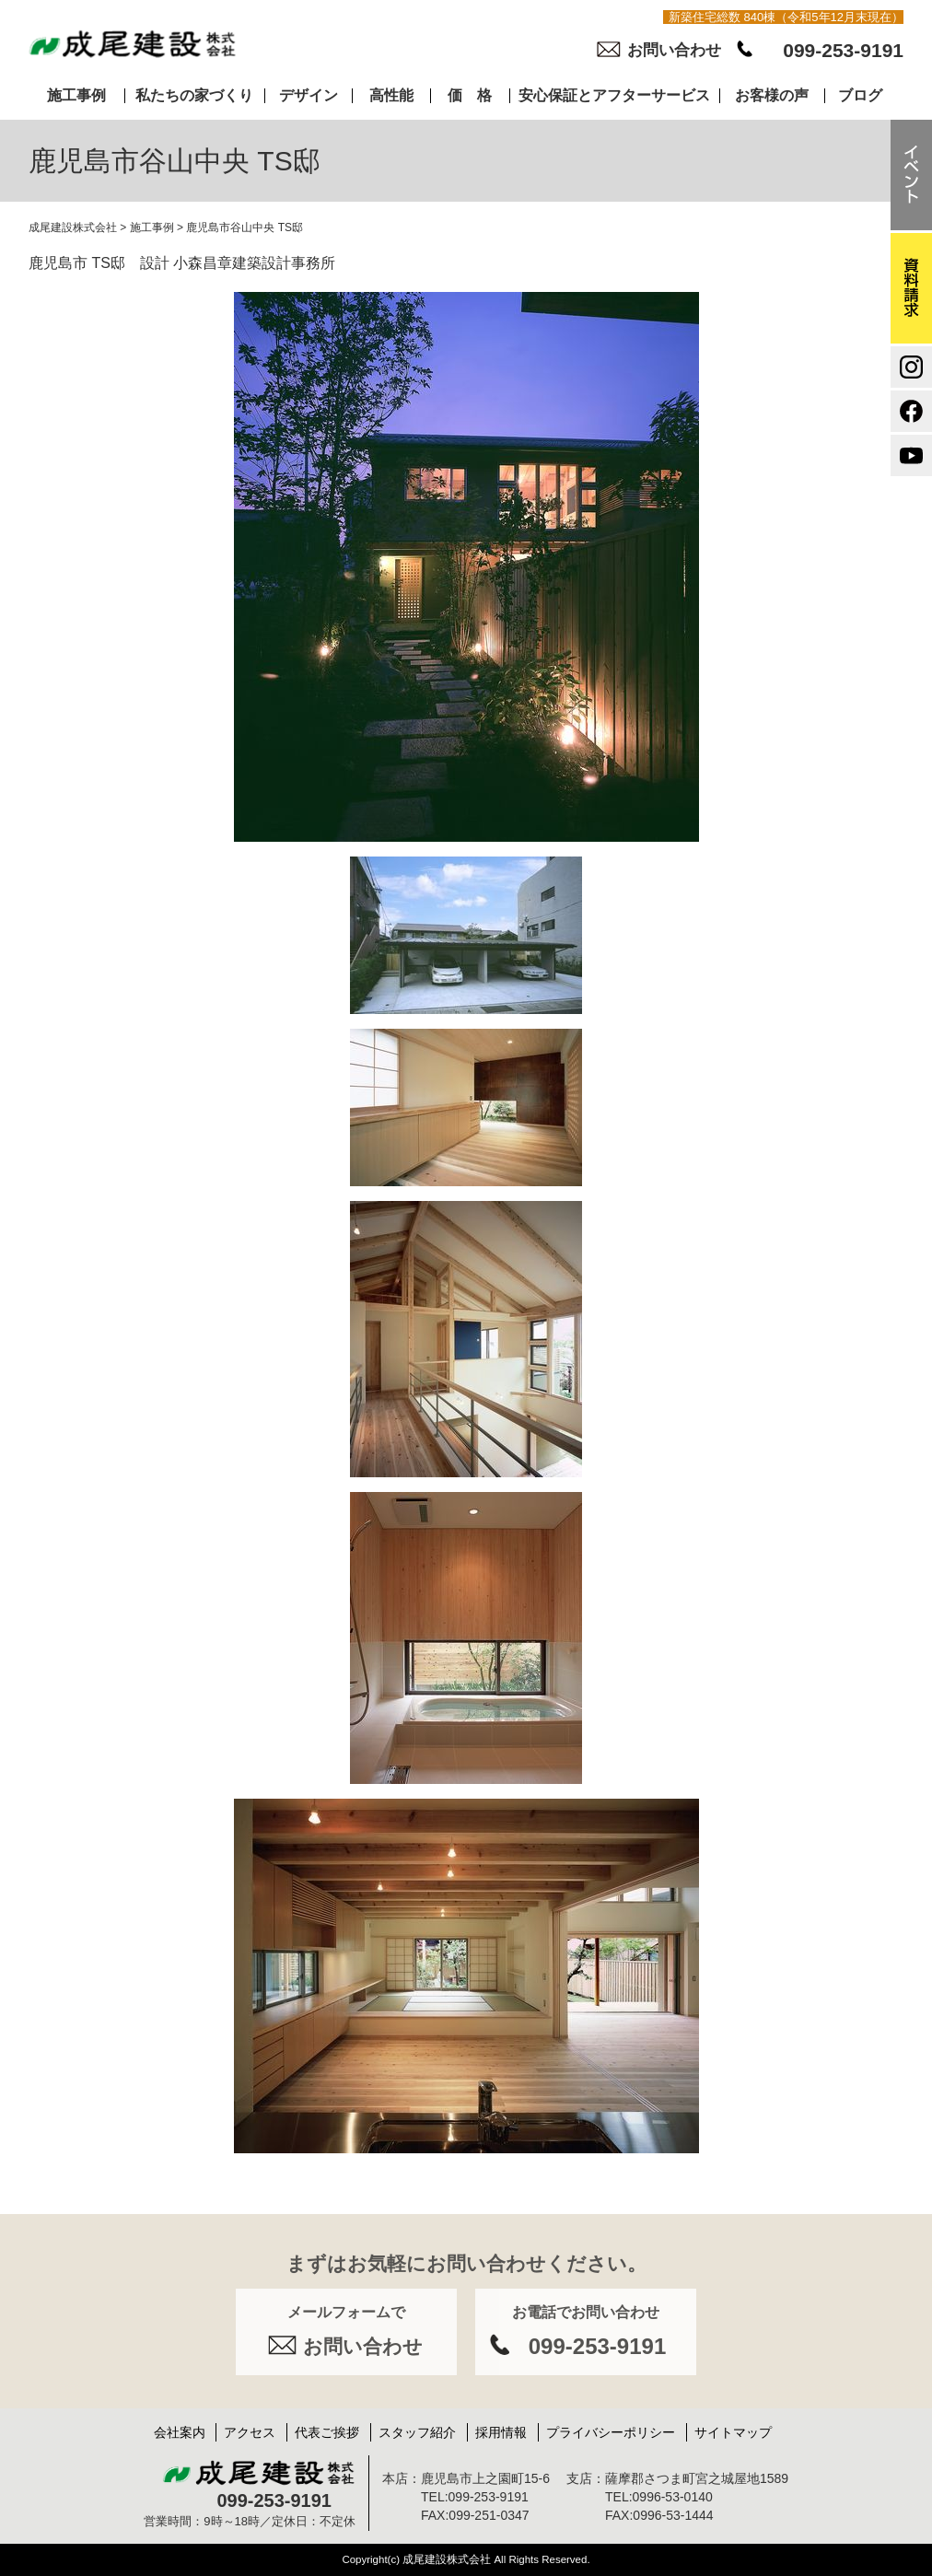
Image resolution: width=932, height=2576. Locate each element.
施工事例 (76, 95)
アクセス (249, 2432)
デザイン (308, 95)
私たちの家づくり (194, 95)
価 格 (470, 95)
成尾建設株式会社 (73, 227)
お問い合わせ (674, 50)
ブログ (860, 95)
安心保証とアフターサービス (614, 95)
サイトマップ (733, 2432)
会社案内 (179, 2432)
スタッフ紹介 (417, 2432)
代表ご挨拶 (327, 2432)
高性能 (391, 95)
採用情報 (501, 2432)
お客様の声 (772, 95)
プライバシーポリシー (610, 2432)
